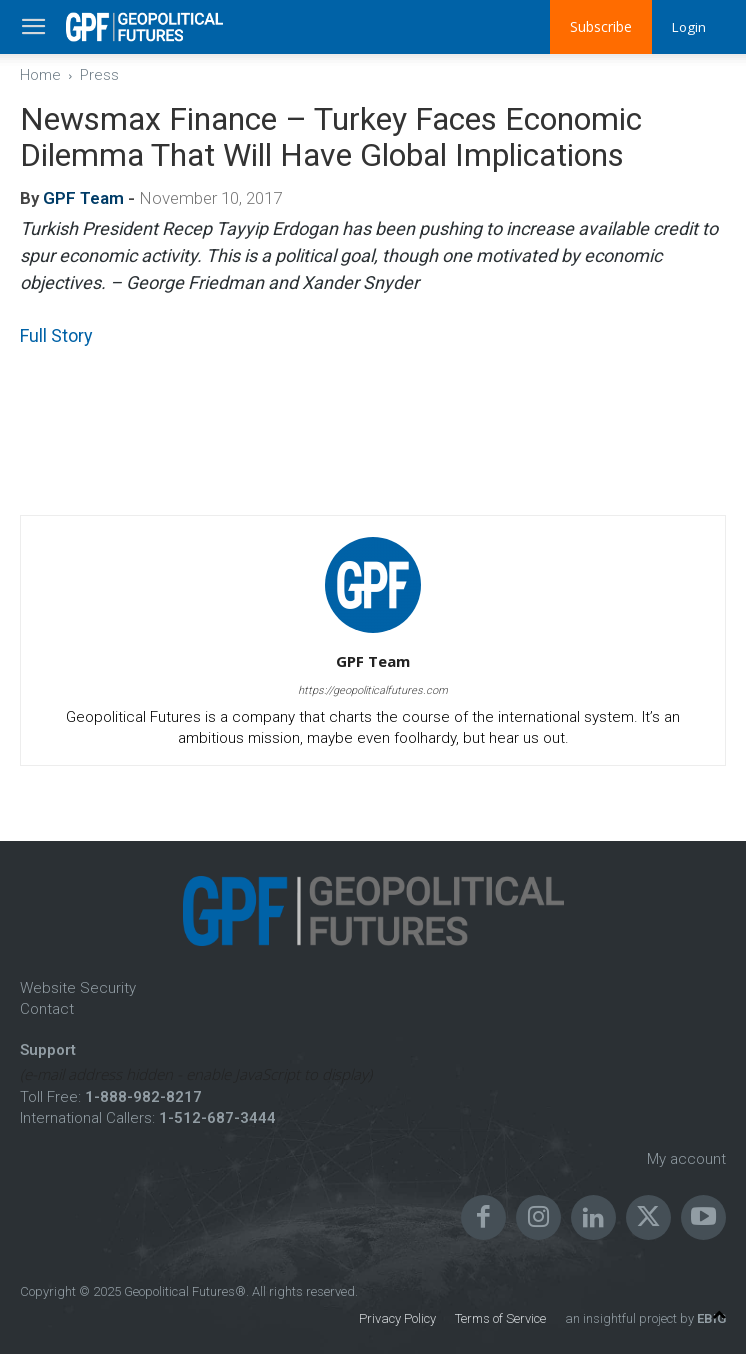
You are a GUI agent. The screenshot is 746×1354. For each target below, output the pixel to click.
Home (40, 75)
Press (99, 75)
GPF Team (83, 198)
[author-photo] (373, 633)
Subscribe (599, 26)
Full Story (56, 335)
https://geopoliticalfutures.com (373, 690)
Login (688, 26)
